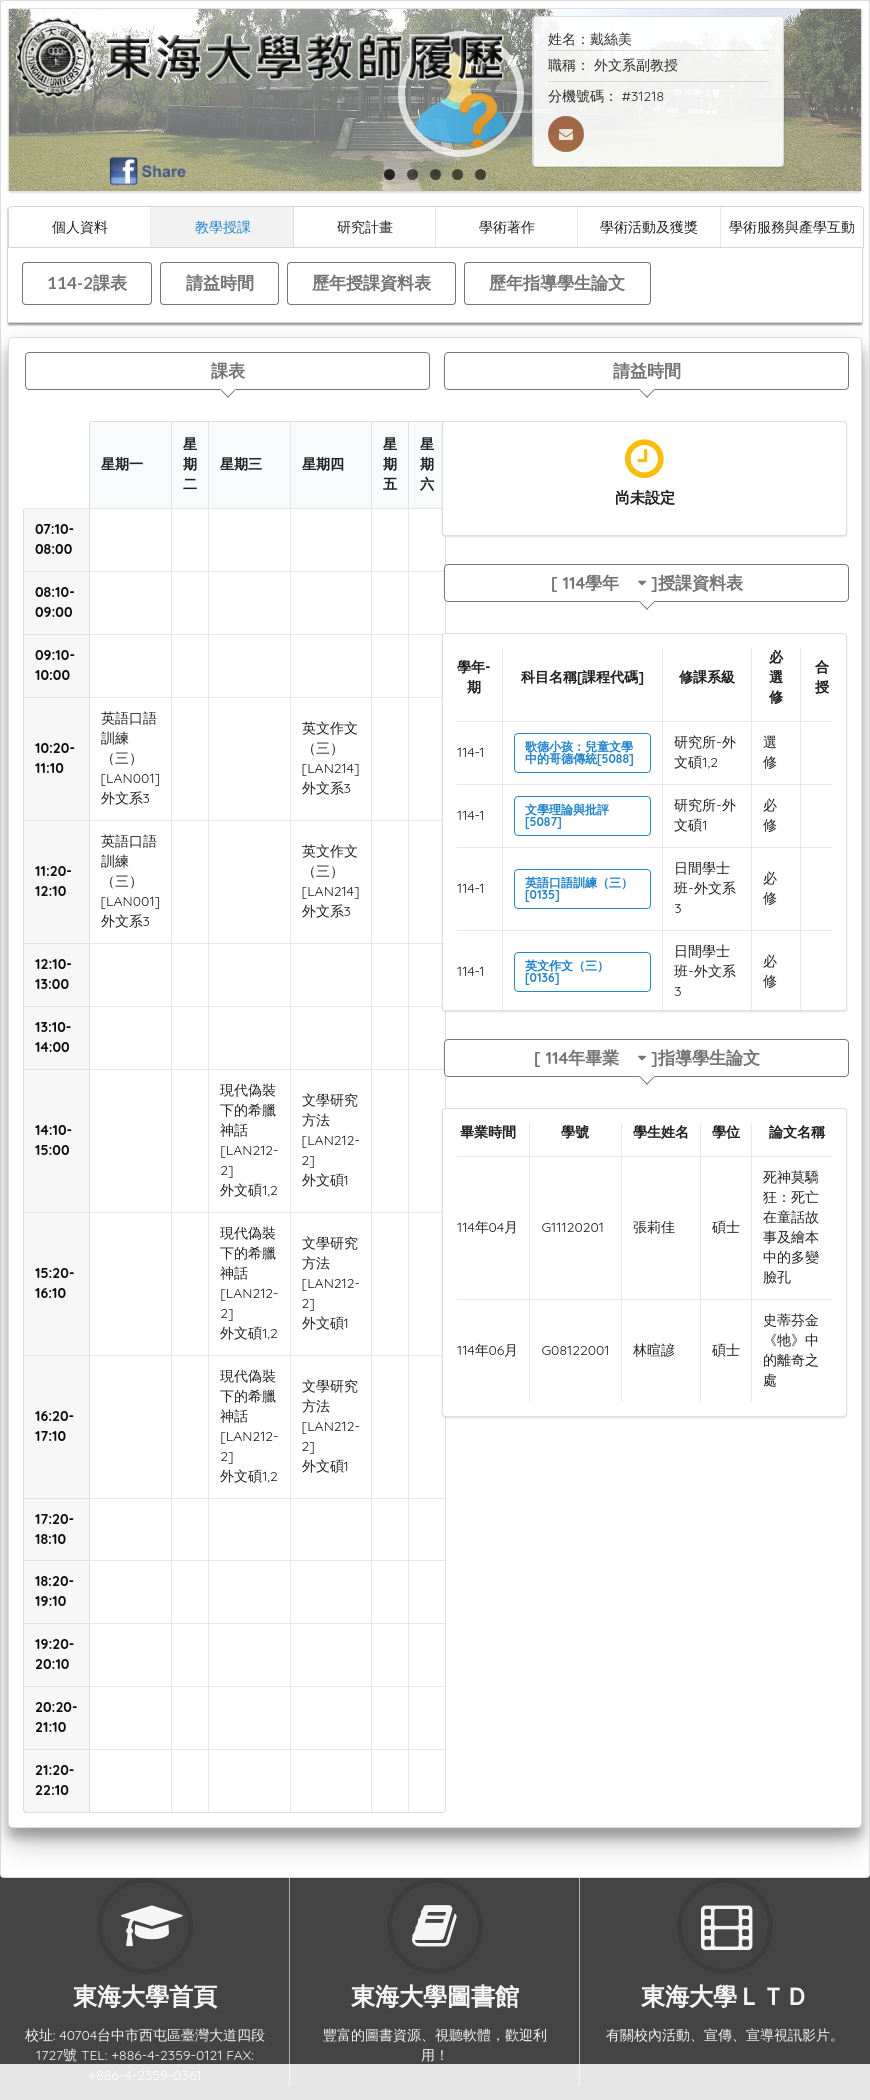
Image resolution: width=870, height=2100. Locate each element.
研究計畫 (365, 226)
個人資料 (80, 226)
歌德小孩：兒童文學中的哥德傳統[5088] (579, 752)
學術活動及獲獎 (649, 226)
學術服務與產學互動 (792, 226)
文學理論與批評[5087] (567, 815)
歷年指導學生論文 (557, 282)
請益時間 (220, 282)
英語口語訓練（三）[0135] (579, 888)
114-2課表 (87, 282)
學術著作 (507, 226)
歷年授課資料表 (371, 282)
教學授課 (223, 226)
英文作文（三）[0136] (567, 971)
